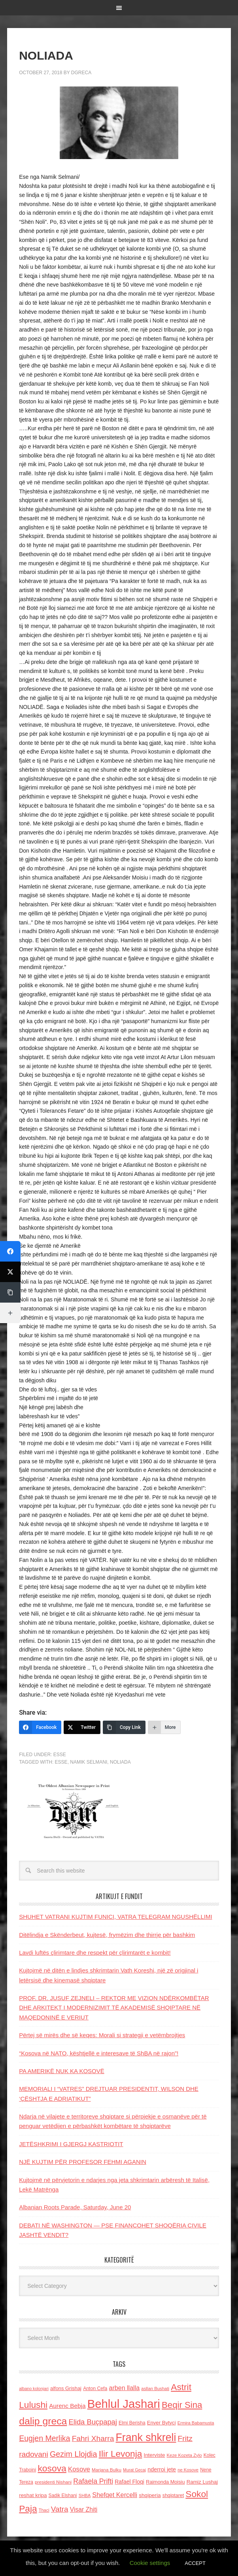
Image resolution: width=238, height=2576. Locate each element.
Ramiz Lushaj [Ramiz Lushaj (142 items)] (202, 2482)
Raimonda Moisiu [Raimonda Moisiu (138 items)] (165, 2482)
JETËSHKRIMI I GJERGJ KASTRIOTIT (71, 2144)
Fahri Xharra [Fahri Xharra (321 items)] (93, 2438)
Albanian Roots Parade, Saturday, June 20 (75, 2207)
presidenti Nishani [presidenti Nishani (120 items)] (53, 2481)
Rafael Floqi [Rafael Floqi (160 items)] (129, 2482)
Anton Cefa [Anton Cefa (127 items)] (95, 2388)
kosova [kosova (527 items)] (52, 2468)
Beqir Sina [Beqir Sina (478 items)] (182, 2405)
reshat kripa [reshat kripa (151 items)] (33, 2495)
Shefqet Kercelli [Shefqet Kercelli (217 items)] (114, 2494)
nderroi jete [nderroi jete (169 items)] (161, 2469)
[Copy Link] (124, 1727)
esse (61, 1762)
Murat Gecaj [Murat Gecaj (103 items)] (134, 2469)
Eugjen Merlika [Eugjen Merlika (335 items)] (44, 2438)
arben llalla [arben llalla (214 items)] (124, 2387)
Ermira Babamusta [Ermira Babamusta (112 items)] (196, 2422)
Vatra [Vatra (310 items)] (59, 2509)
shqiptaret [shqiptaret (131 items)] (173, 2495)
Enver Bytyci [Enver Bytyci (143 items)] (161, 2423)
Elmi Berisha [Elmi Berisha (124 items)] (132, 2423)
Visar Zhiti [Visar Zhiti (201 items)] (84, 2509)
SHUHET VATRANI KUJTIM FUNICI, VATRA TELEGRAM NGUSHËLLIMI (115, 1916)
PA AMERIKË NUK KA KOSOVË (61, 2071)
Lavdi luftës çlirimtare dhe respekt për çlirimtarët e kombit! (94, 1952)
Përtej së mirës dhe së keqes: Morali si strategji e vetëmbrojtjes (102, 2035)
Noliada (120, 1762)
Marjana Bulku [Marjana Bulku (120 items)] (106, 2469)
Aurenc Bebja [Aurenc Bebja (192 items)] (67, 2405)
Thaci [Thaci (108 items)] (44, 2510)
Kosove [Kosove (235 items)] (79, 2469)
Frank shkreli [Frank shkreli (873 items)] (146, 2437)
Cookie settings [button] (150, 2562)
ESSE (59, 1754)
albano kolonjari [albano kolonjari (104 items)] (34, 2388)
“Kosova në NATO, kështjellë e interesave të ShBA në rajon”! (98, 2053)
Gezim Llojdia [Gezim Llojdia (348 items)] (73, 2454)
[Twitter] (82, 1727)
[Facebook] (40, 1727)
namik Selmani (88, 1762)
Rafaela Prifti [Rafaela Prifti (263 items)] (93, 2481)
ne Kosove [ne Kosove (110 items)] (188, 2469)
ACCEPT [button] (195, 2563)
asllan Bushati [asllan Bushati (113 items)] (155, 2388)
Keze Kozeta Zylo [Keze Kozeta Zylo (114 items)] (184, 2455)
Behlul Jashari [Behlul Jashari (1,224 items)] (123, 2403)
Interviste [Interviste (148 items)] (154, 2455)
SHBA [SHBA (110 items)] (85, 2495)
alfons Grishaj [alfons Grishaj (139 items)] (65, 2388)
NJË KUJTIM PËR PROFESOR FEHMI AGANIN (82, 2161)
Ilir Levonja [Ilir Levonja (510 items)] (120, 2454)
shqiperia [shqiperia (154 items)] (150, 2495)
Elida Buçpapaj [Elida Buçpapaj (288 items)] (93, 2422)
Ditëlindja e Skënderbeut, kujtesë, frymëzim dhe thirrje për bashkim (107, 1934)
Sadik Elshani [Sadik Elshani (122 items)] (63, 2495)
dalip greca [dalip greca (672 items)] (43, 2421)
